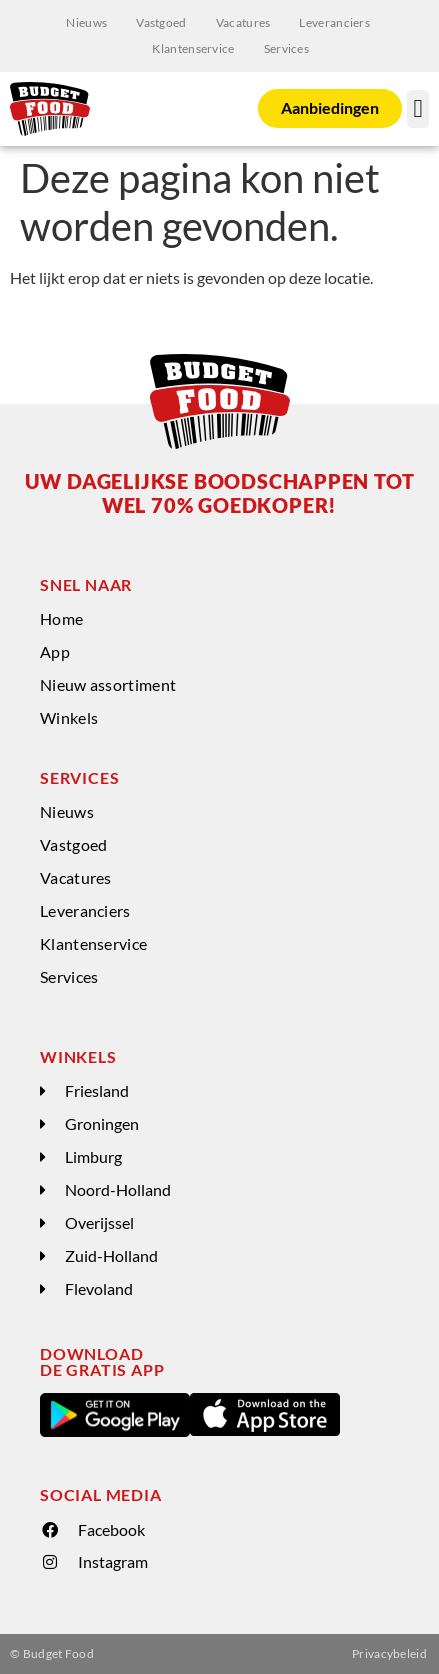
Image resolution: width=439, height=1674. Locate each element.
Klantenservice (193, 48)
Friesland (97, 1090)
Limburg (93, 1156)
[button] (418, 109)
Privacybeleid (389, 1653)
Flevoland (99, 1288)
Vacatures (243, 22)
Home (61, 618)
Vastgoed (161, 22)
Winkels (69, 717)
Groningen (102, 1123)
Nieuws (86, 22)
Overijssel (99, 1222)
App (55, 651)
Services (286, 48)
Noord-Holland (118, 1189)
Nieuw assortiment (108, 684)
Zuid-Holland (111, 1255)
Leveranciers (334, 22)
